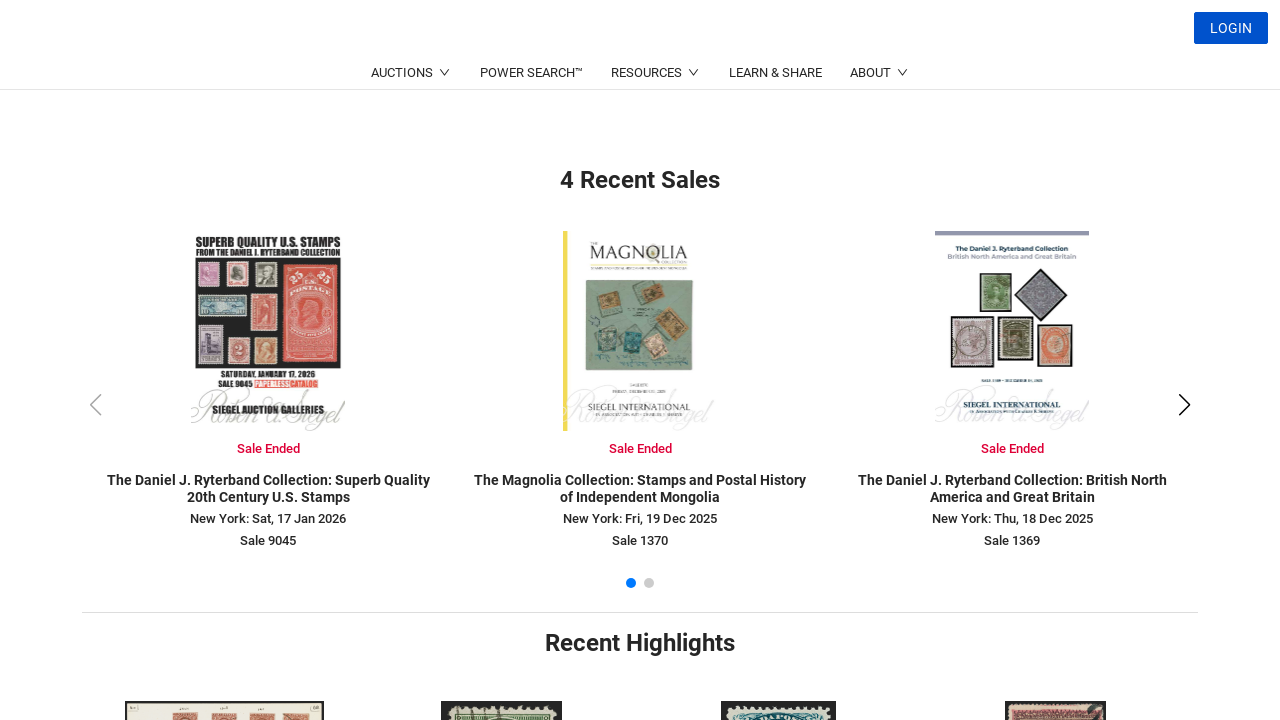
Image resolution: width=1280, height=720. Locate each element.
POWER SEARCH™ (531, 120)
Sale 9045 (268, 540)
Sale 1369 (1012, 540)
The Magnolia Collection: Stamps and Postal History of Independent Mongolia (640, 488)
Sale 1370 (640, 540)
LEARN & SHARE (775, 120)
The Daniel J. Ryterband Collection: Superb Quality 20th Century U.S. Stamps (268, 488)
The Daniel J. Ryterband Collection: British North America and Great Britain (1012, 488)
